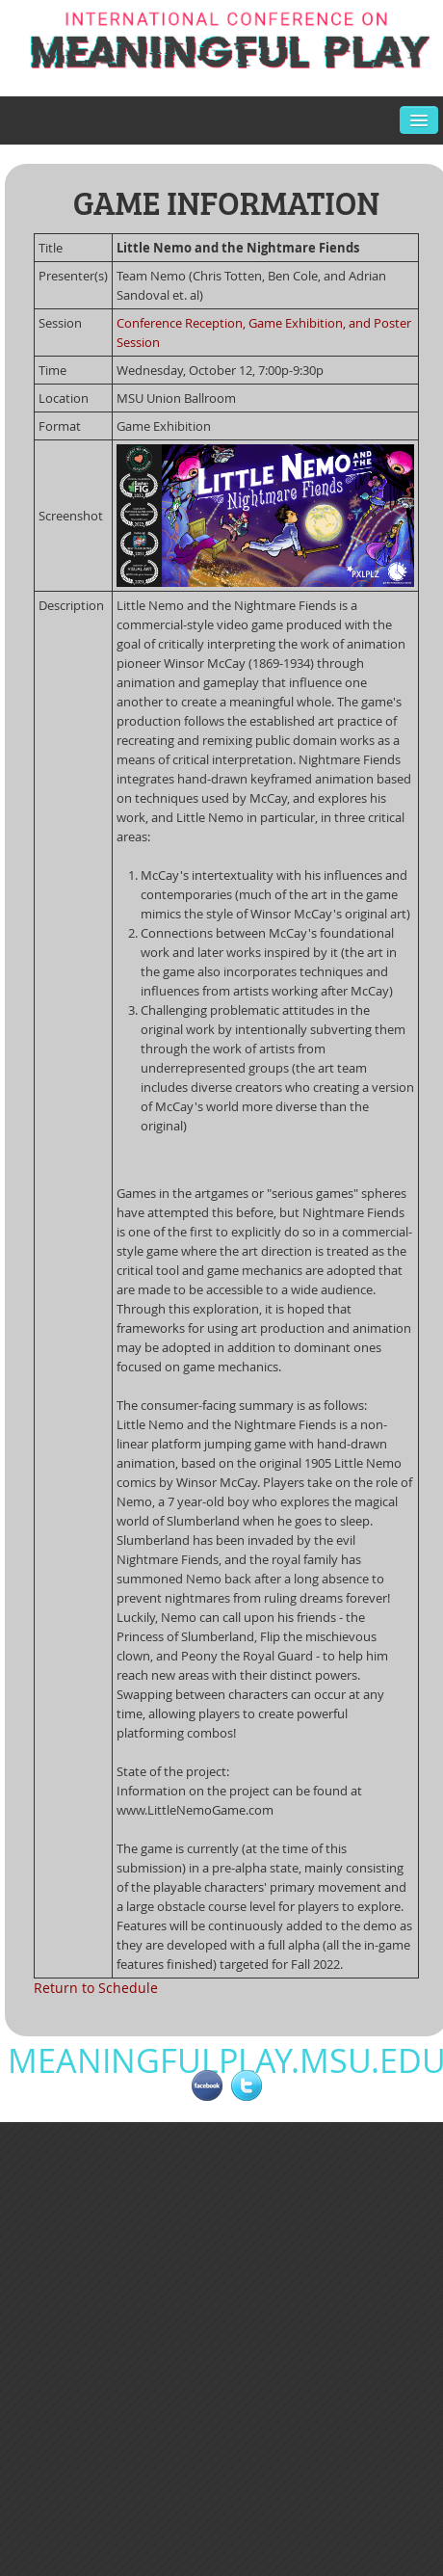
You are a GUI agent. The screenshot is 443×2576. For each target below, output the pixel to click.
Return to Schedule (96, 1987)
